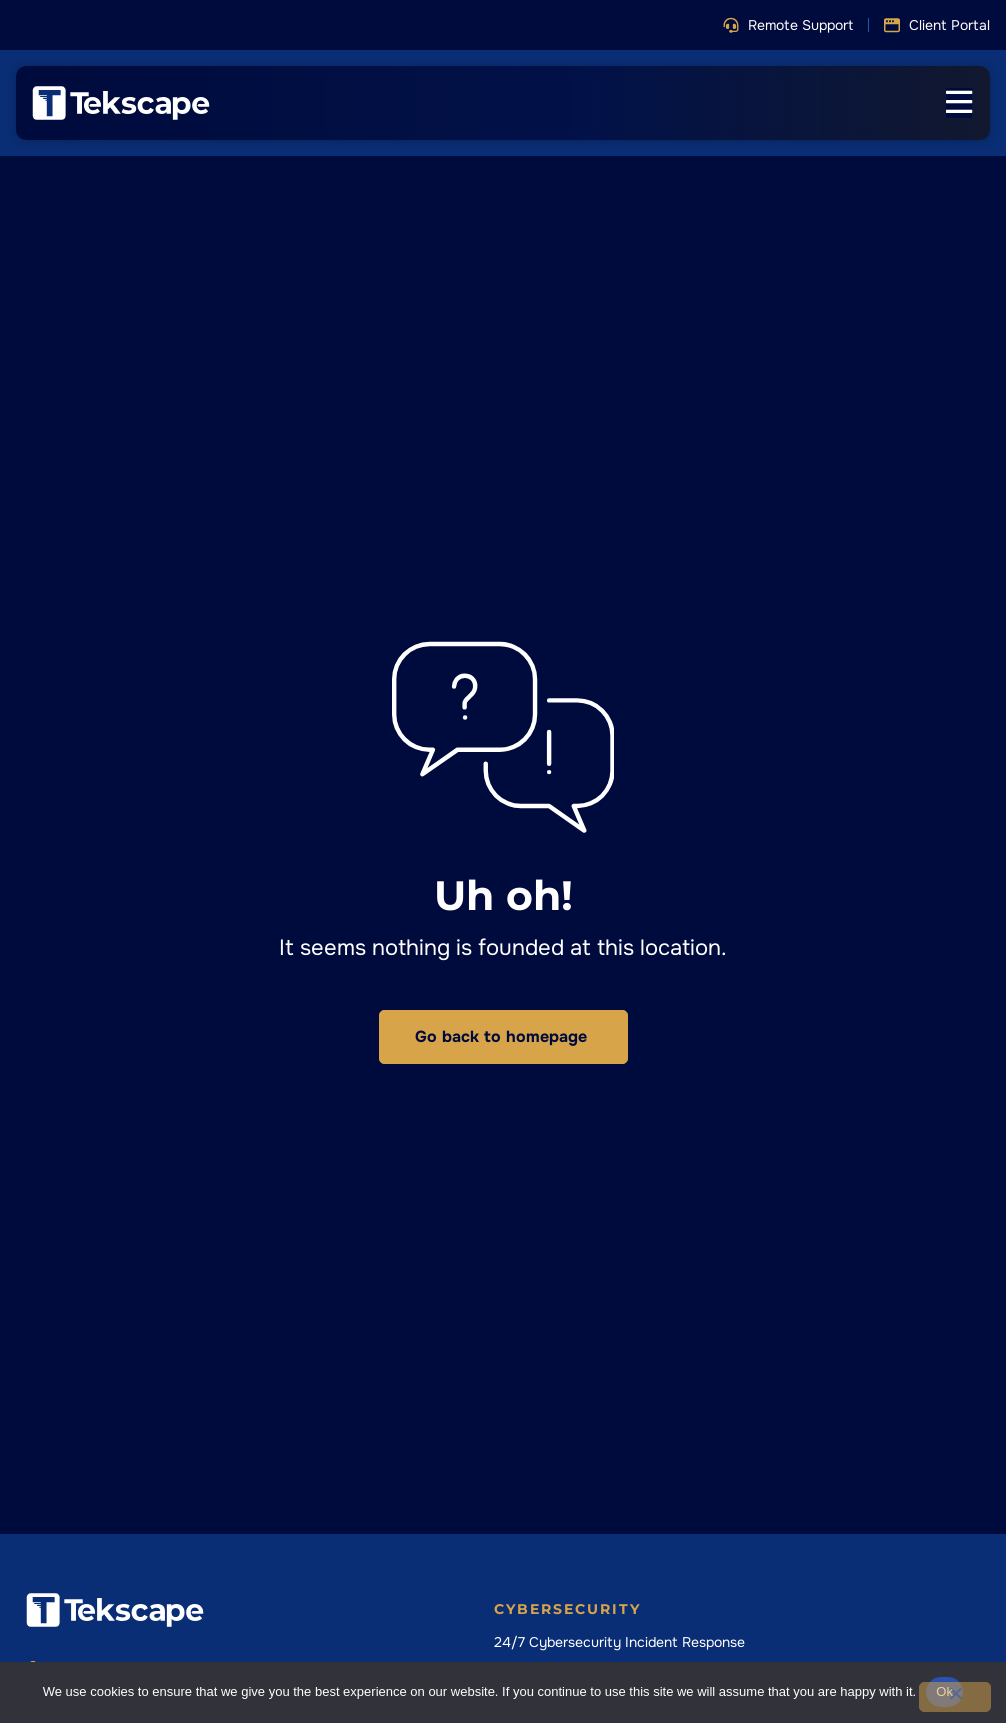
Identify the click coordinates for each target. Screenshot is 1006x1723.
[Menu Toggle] (959, 103)
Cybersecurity (567, 1609)
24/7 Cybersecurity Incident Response (619, 1642)
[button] (788, 25)
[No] (955, 1697)
